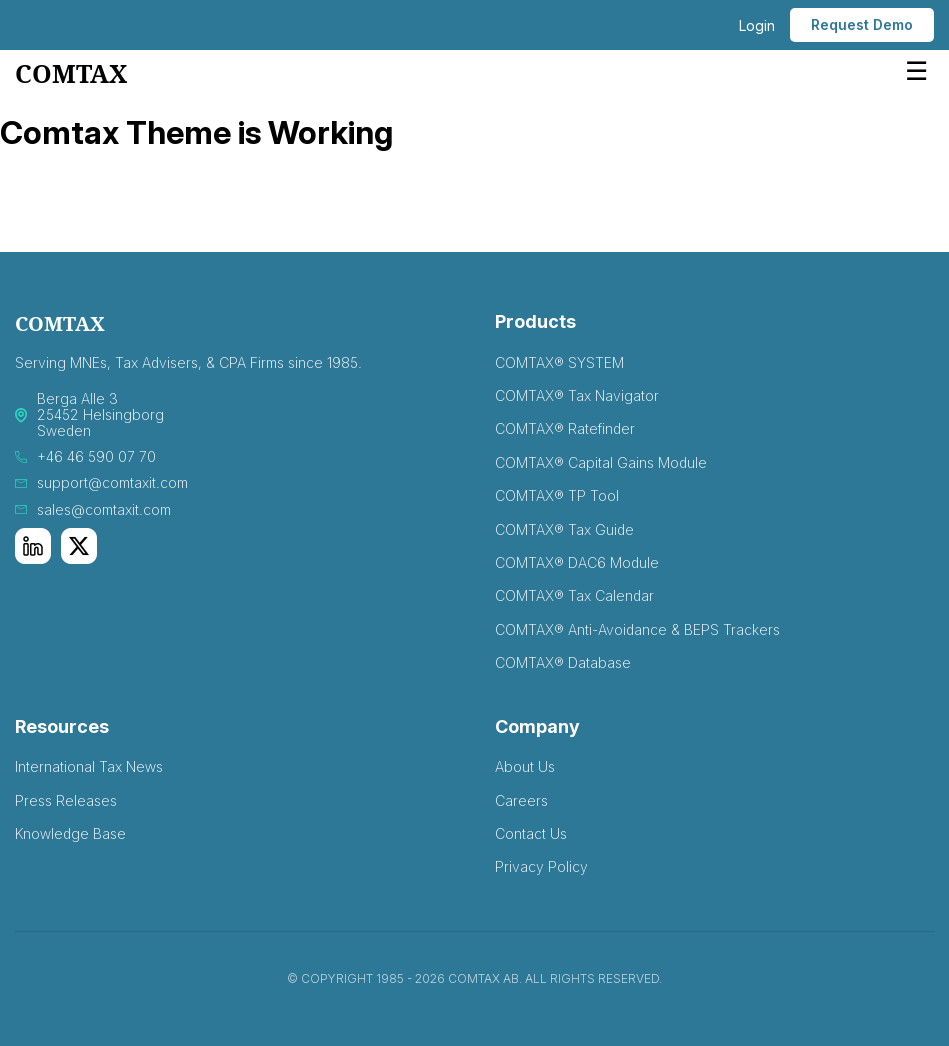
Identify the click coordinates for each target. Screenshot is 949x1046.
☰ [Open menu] (916, 70)
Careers (521, 800)
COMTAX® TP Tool (557, 495)
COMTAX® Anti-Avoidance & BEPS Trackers (637, 629)
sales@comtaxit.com (104, 510)
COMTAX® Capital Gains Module (601, 462)
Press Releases (66, 800)
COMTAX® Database (563, 662)
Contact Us (531, 833)
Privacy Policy (541, 866)
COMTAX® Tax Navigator (577, 395)
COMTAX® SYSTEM (559, 362)
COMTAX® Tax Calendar (574, 595)
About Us (525, 766)
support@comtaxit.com (112, 483)
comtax (71, 74)
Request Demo (862, 24)
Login (757, 25)
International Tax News (89, 766)
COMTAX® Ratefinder (565, 428)
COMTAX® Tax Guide (564, 529)
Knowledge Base (70, 833)
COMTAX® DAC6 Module (577, 562)
